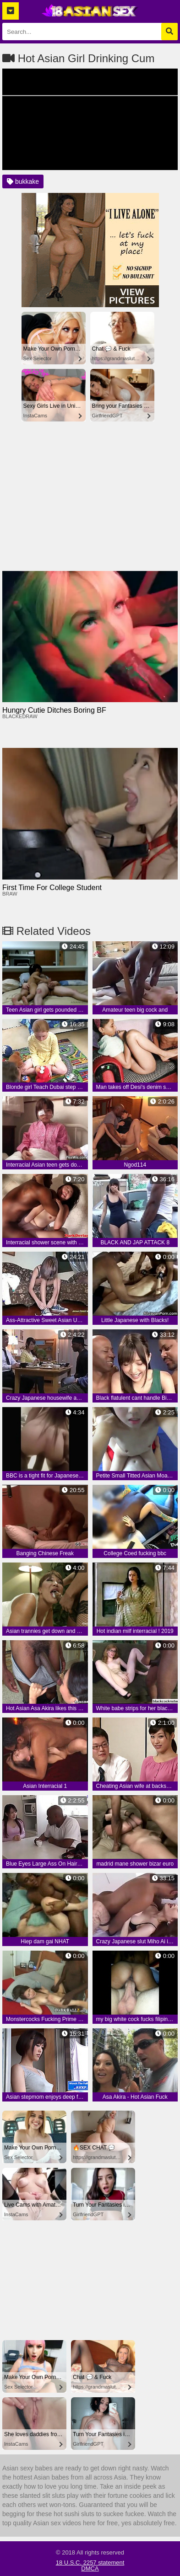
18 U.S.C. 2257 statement (90, 2562)
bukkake (23, 181)
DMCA (89, 2568)
